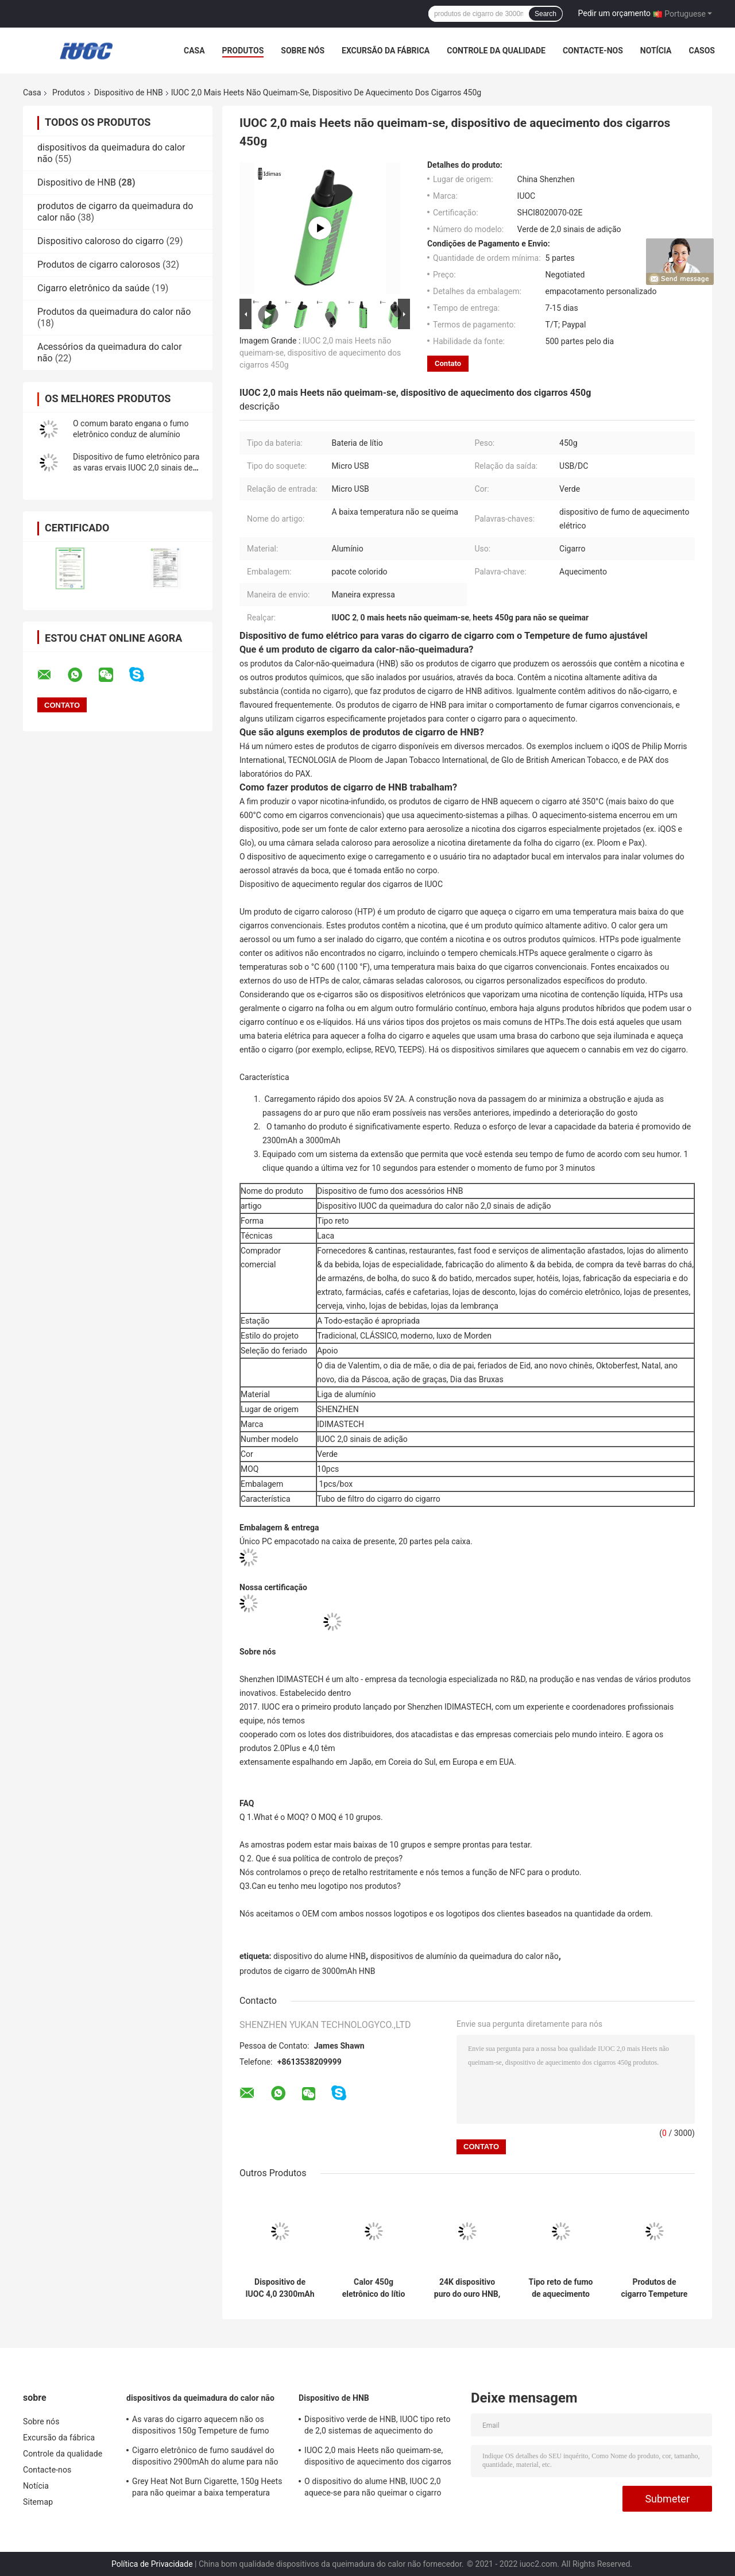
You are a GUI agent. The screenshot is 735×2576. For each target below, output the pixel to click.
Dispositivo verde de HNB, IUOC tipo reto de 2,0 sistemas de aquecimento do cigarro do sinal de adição (377, 2427)
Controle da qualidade (496, 50)
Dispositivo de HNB (128, 92)
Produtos (243, 50)
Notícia (656, 50)
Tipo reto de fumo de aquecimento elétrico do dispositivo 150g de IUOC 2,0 (561, 2288)
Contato (448, 363)
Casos (701, 50)
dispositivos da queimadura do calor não (200, 2398)
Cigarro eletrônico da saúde (93, 288)
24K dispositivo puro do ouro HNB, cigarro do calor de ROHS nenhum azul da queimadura (467, 2288)
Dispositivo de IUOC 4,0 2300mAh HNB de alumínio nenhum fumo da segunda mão (279, 2288)
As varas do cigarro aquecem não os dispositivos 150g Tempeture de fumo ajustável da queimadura (200, 2427)
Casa (194, 50)
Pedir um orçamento (614, 13)
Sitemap (38, 2501)
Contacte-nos (593, 50)
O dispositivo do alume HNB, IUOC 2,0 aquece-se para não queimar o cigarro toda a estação (373, 2489)
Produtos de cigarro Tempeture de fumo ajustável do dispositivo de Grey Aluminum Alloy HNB (654, 2288)
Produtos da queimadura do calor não (114, 311)
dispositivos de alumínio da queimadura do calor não (464, 1956)
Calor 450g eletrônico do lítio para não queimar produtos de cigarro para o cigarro (373, 2288)
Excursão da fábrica (386, 50)
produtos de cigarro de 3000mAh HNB (307, 1971)
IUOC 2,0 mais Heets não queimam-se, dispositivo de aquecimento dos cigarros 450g (320, 352)
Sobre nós (302, 50)
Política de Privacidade (152, 2564)
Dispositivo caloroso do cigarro (100, 241)
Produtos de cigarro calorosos (98, 264)
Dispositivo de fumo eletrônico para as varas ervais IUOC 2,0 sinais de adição (136, 467)
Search (545, 14)
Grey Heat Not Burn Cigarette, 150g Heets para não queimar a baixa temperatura (207, 2487)
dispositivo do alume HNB (319, 1956)
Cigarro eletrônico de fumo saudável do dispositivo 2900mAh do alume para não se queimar (205, 2458)
